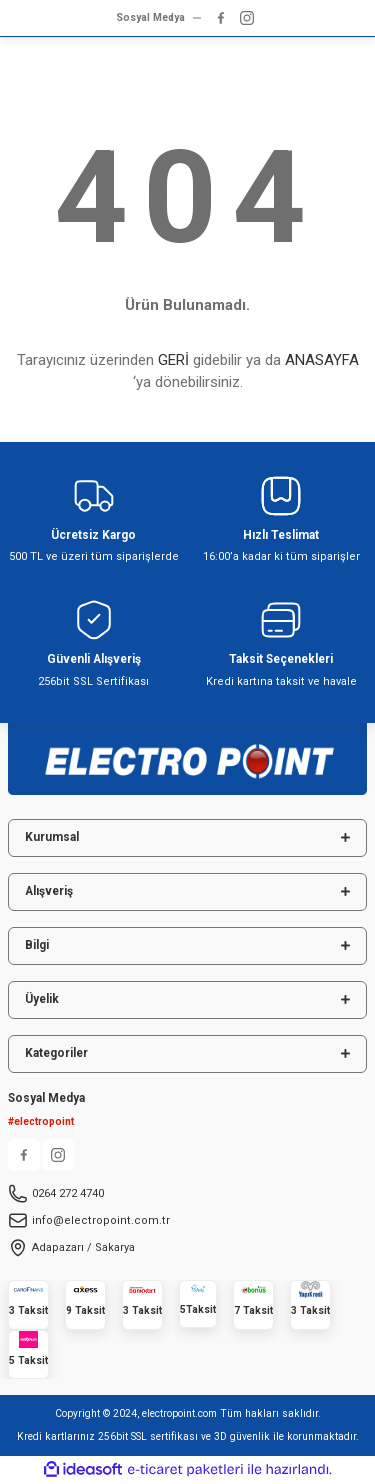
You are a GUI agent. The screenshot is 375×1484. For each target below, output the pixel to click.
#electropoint (41, 1121)
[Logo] (187, 753)
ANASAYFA (322, 360)
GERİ (173, 360)
